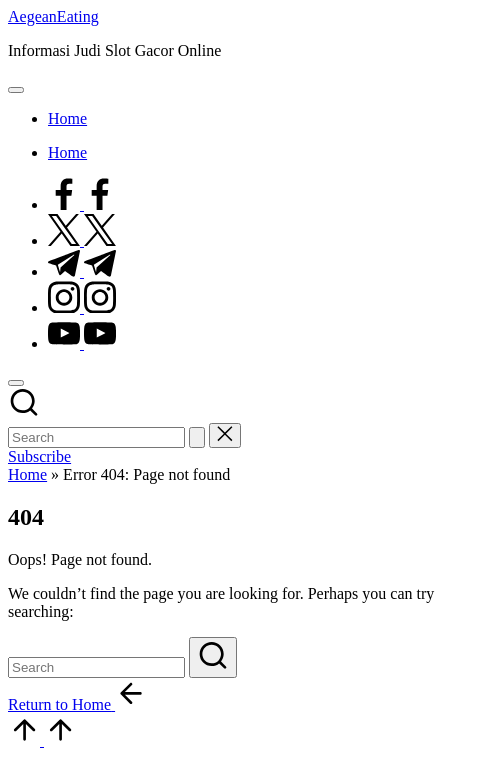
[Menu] (16, 90)
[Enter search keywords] (96, 437)
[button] (197, 437)
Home (27, 474)
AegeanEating (53, 16)
